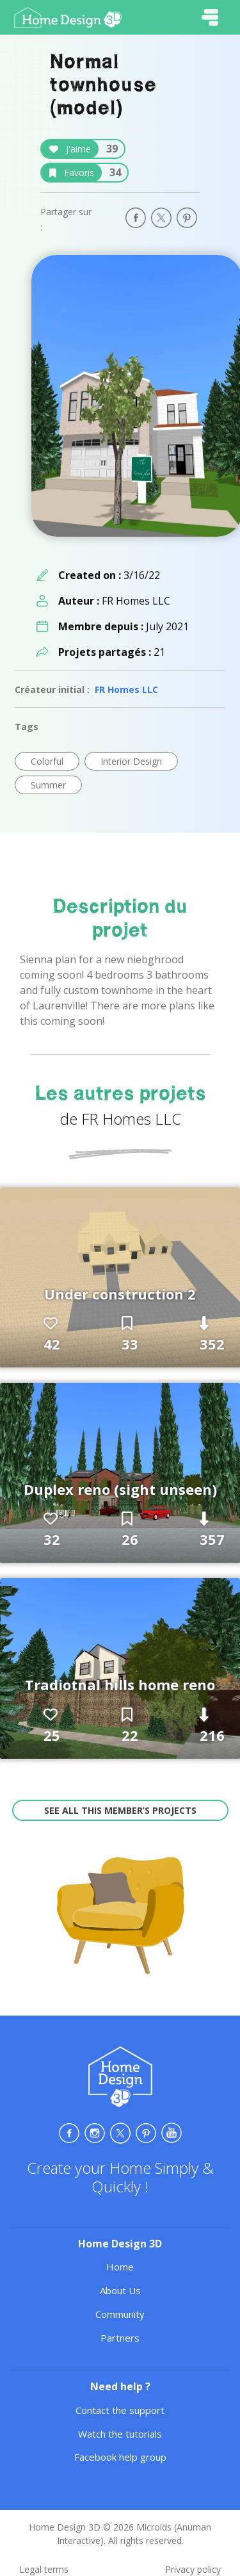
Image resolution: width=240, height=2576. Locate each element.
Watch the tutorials (120, 2433)
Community (120, 2314)
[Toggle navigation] (210, 17)
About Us (120, 2290)
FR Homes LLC (126, 689)
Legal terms (43, 2569)
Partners (120, 2337)
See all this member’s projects (120, 1810)
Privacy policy (193, 2569)
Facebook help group (120, 2456)
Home (120, 2266)
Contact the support (120, 2410)
